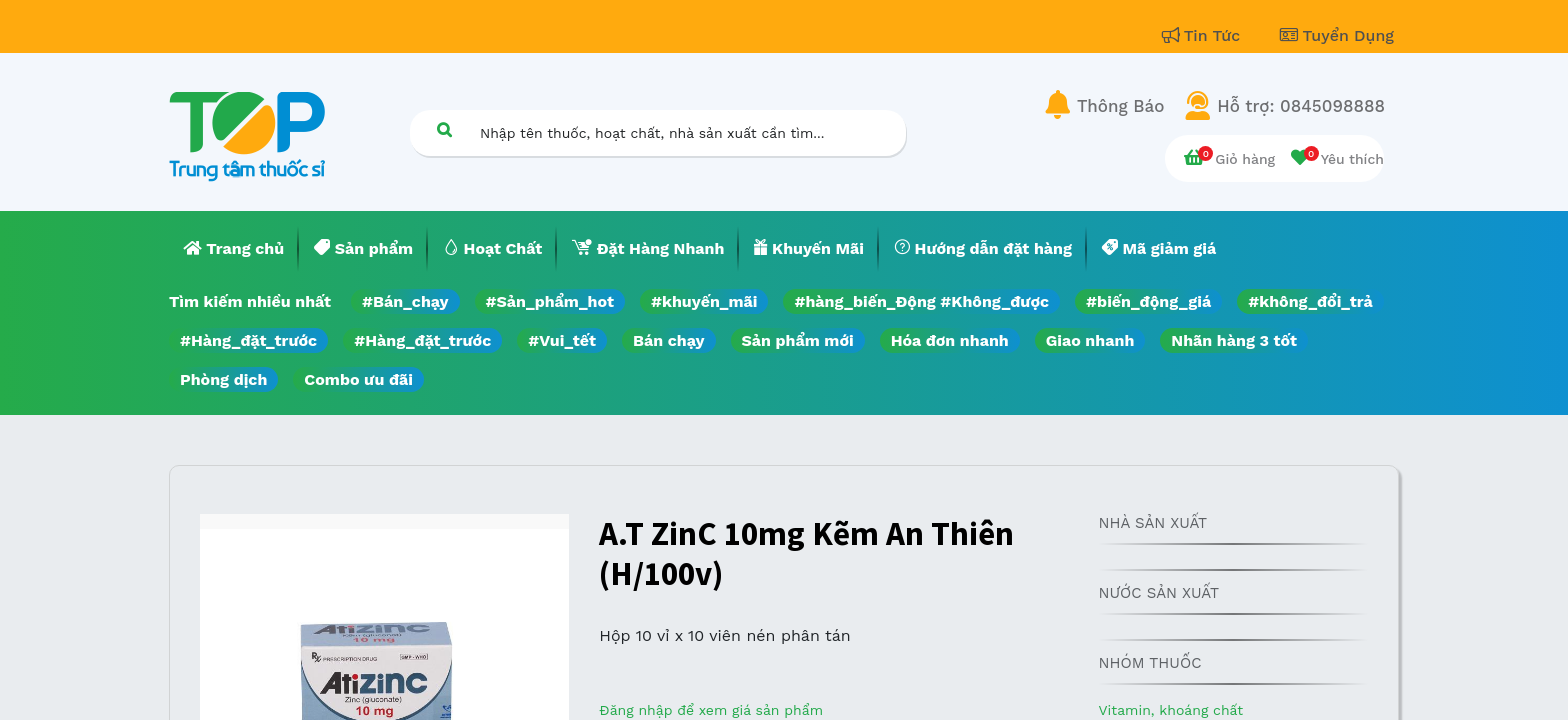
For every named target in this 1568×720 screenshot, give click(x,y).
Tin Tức (1204, 35)
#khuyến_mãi (704, 301)
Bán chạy (668, 340)
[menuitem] (234, 249)
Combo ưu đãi (358, 379)
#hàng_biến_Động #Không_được (921, 301)
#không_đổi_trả (1310, 301)
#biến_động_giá (1148, 301)
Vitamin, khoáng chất (1170, 710)
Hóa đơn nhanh (950, 340)
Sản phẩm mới (798, 340)
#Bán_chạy (405, 301)
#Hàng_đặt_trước (248, 340)
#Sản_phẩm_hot (550, 301)
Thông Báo (1120, 106)
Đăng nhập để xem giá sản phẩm (711, 710)
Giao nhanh (1090, 340)
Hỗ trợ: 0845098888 (1301, 106)
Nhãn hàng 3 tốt (1234, 340)
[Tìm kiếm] (444, 129)
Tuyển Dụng (1337, 35)
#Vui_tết (562, 340)
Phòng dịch (223, 379)
